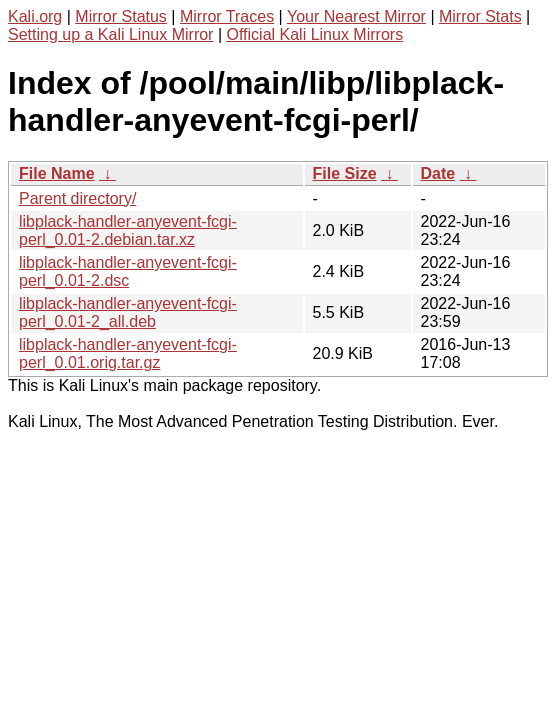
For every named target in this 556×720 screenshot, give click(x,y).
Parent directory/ (77, 198)
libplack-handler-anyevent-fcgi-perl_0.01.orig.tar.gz (128, 353)
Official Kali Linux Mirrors (314, 34)
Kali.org (35, 16)
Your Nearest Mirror (356, 16)
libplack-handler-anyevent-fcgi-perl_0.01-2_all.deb (128, 312)
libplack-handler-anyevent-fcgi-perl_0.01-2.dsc (128, 271)
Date (438, 173)
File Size (345, 173)
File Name (57, 173)
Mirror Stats (480, 16)
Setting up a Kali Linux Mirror (110, 34)
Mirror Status (121, 16)
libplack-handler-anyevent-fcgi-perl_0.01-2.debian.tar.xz (128, 230)
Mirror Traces (227, 16)
